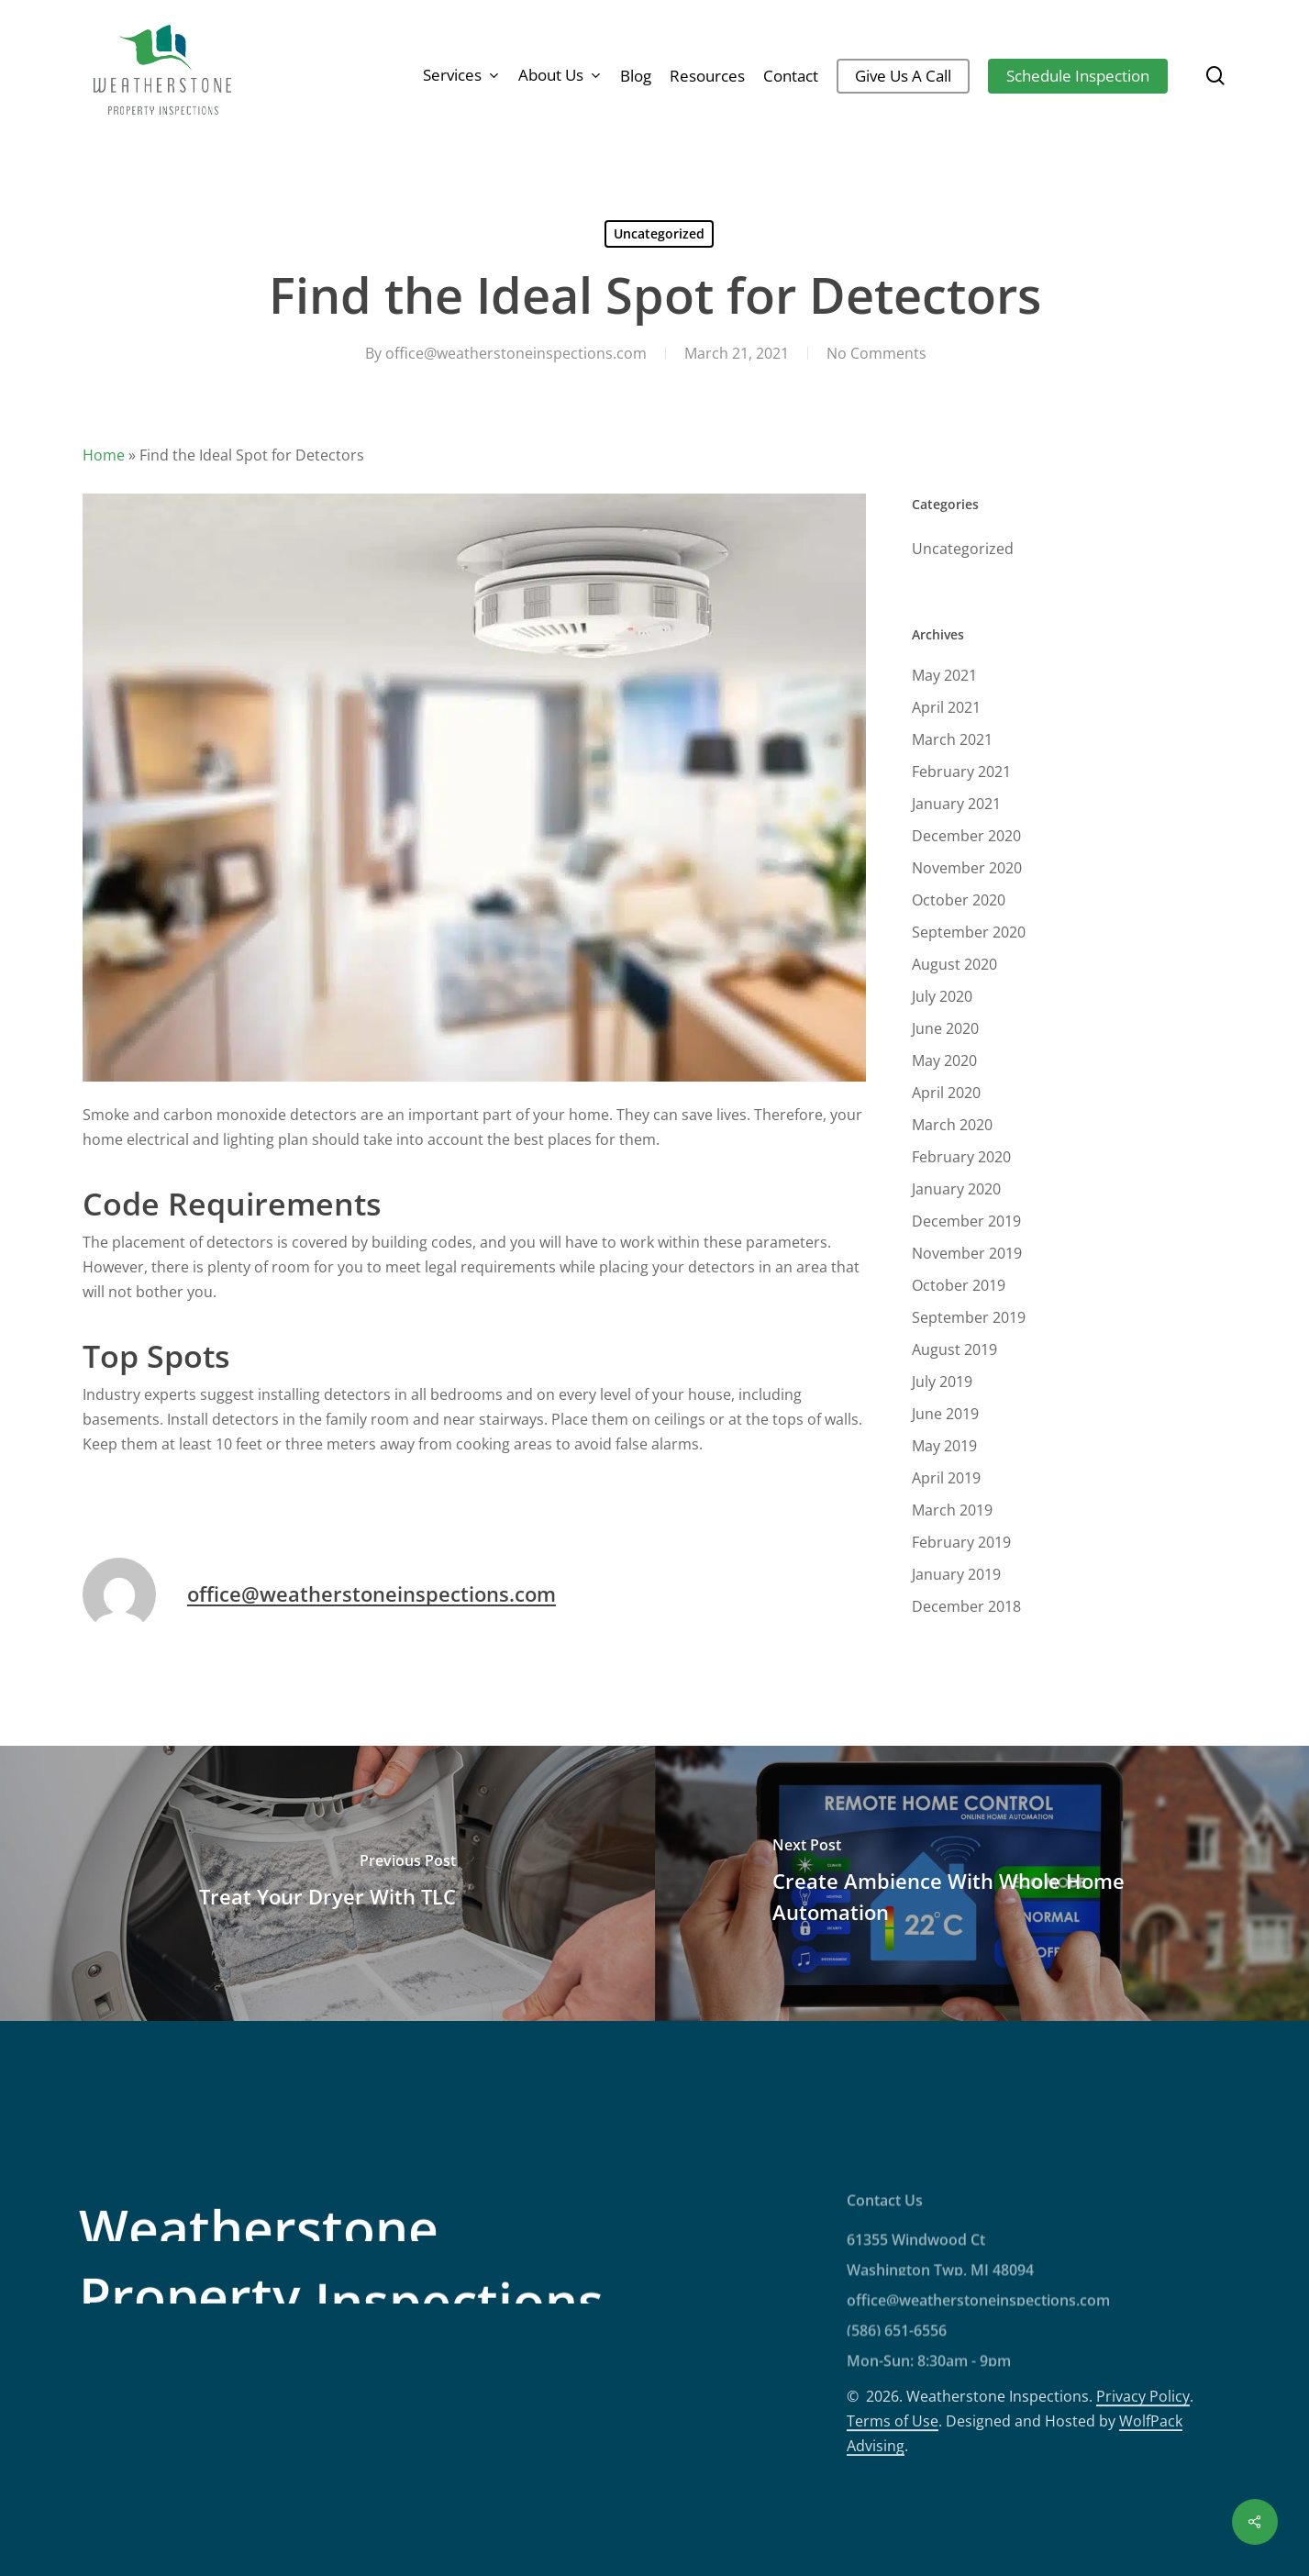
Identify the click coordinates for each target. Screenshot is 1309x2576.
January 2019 (956, 1574)
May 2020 (944, 1060)
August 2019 (954, 1349)
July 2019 (942, 1381)
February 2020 (961, 1157)
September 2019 (969, 1317)
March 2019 (952, 1510)
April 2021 (946, 707)
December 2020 (966, 836)
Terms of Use (892, 2493)
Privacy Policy (1143, 2469)
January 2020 (956, 1189)
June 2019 (945, 1414)
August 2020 (954, 964)
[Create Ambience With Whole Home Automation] (982, 1883)
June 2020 (945, 1028)
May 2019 (944, 1446)
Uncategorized (659, 233)
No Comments (876, 353)
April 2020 (946, 1093)
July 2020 (942, 996)
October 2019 (958, 1285)
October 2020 (958, 900)
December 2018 (966, 1606)
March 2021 (952, 739)
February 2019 (961, 1542)
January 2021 (956, 804)
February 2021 (961, 771)
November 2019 (967, 1253)
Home (104, 455)
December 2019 (966, 1221)
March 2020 (952, 1125)
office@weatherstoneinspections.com (516, 353)
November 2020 (967, 868)
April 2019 (946, 1478)
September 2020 (969, 932)
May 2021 (944, 675)
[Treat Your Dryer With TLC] (327, 1883)
